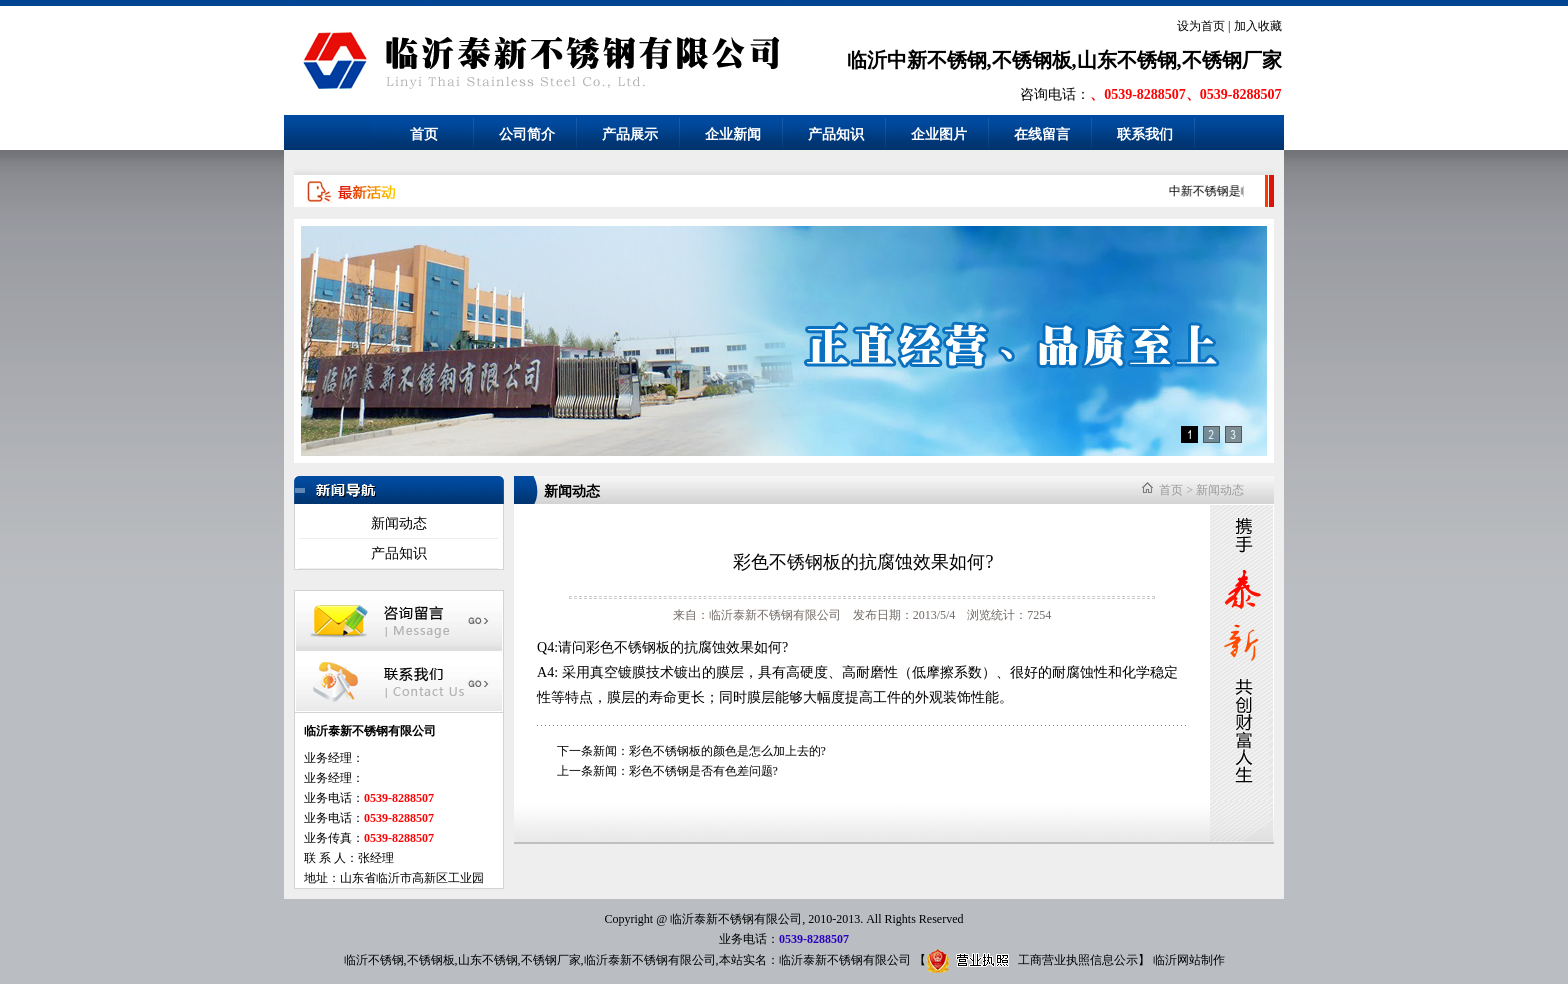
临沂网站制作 (1189, 960)
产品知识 (836, 134)
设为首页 (1201, 26)
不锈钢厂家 (551, 960)
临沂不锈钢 (374, 960)
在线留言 (1042, 134)
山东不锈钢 (488, 960)
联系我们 (1145, 134)
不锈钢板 (431, 960)
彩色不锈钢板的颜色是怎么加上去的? (727, 751)
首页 (424, 134)
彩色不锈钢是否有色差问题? (703, 771)
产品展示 (630, 134)
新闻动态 (399, 523)
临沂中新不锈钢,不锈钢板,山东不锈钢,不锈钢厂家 (1064, 60)
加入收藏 (1258, 26)
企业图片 (939, 134)
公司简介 (527, 134)
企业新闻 (733, 134)
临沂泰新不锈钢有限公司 (650, 960)
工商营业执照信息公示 (1032, 960)
